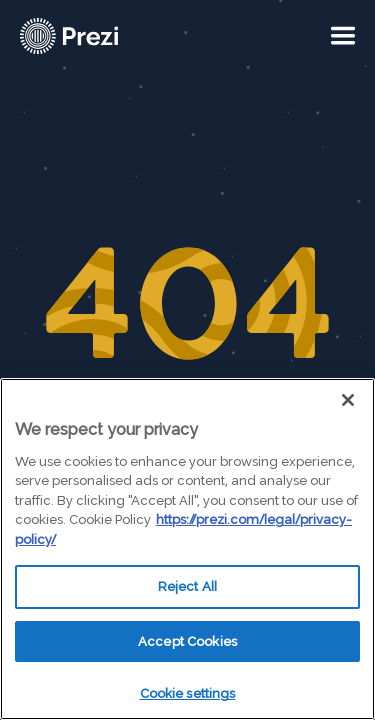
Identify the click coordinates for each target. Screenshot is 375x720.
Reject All (187, 586)
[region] (187, 549)
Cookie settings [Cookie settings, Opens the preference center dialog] (188, 693)
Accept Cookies (187, 641)
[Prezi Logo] (95, 36)
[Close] (348, 400)
